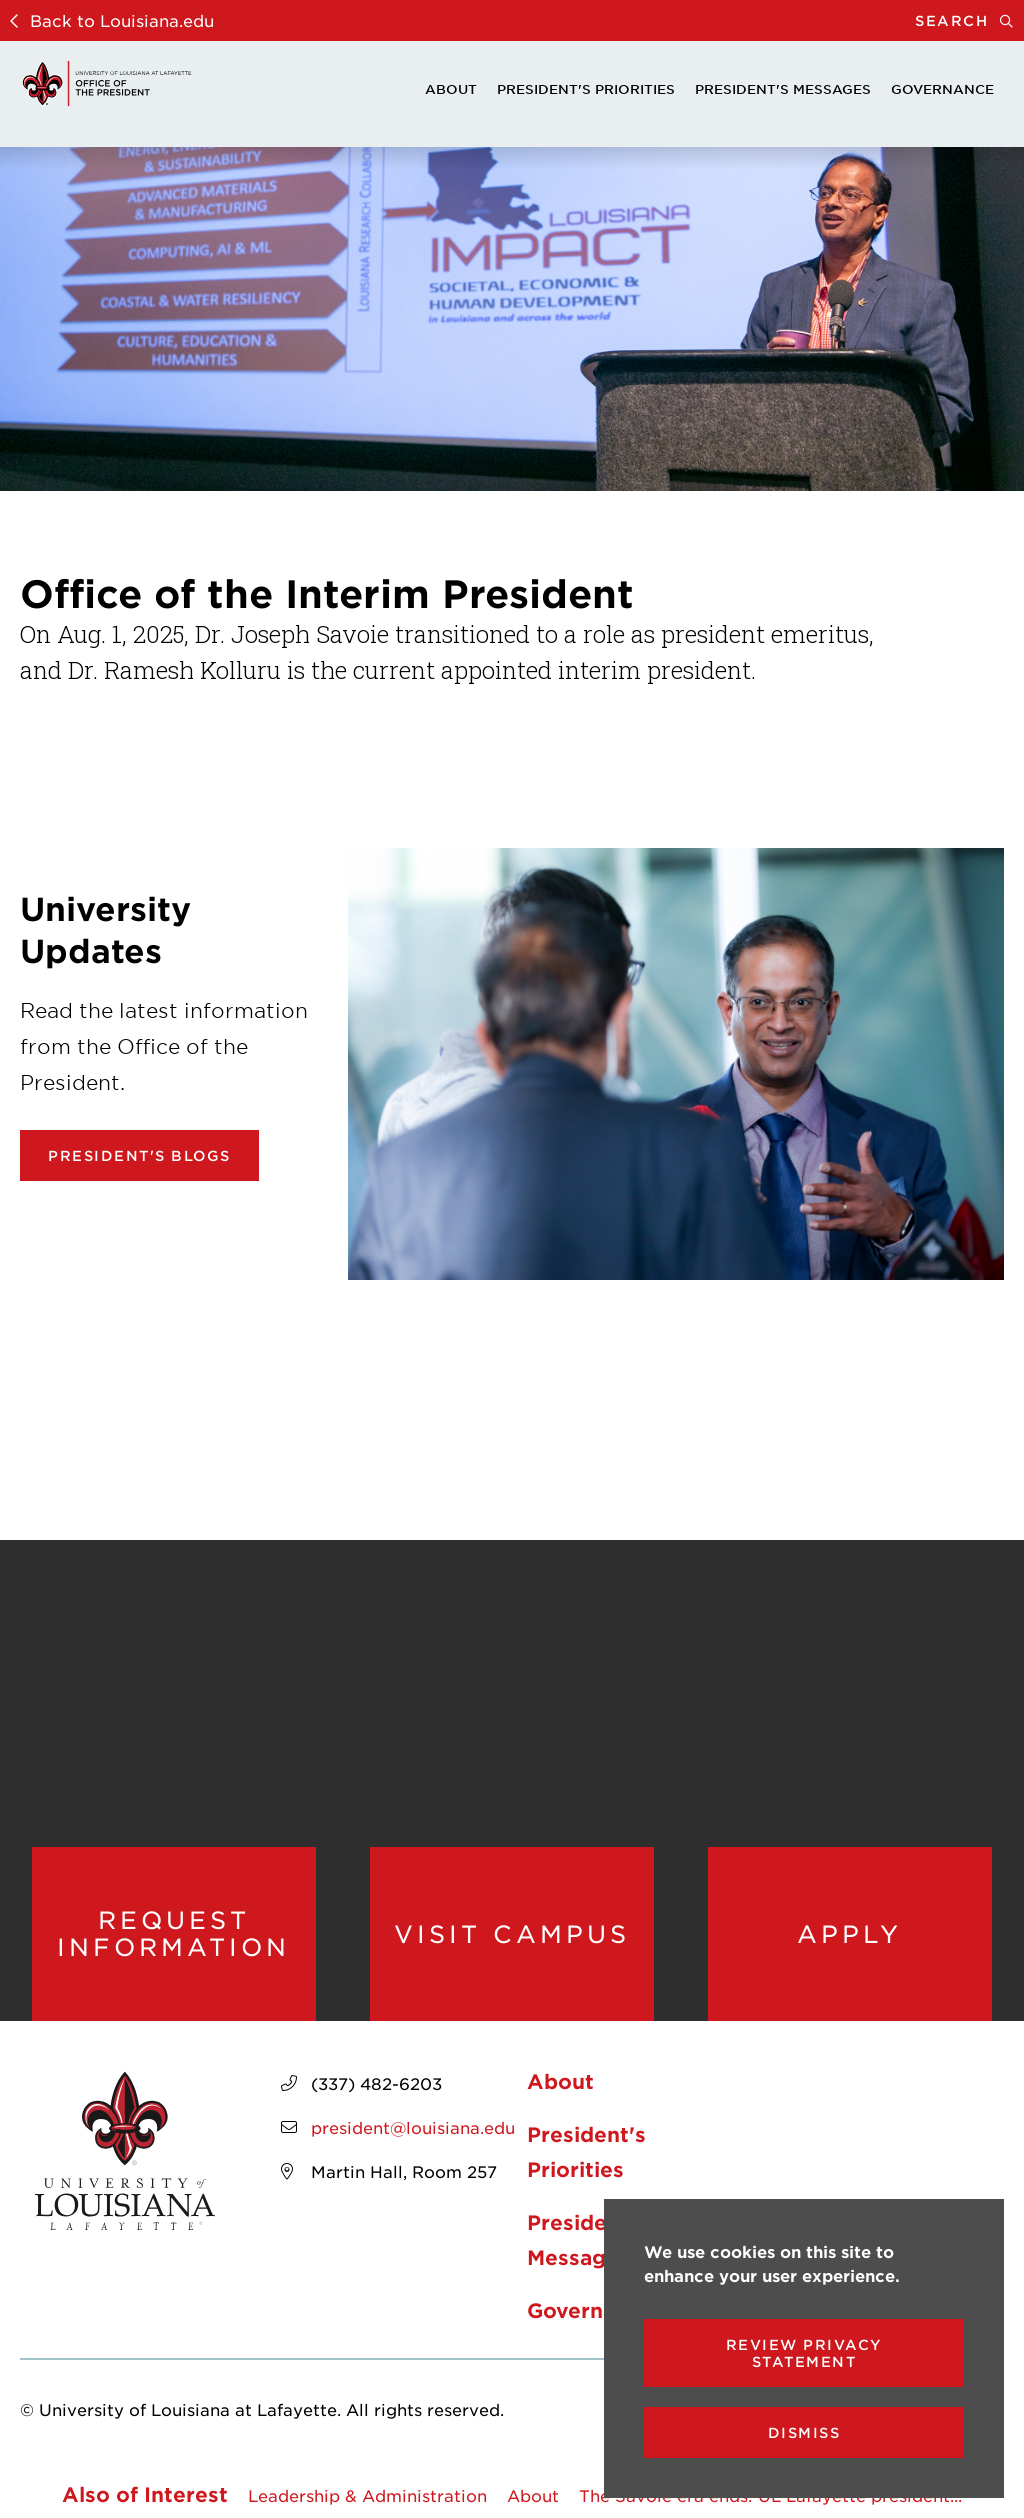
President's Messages (783, 89)
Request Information (173, 1933)
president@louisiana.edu (413, 2127)
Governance (942, 89)
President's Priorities (586, 89)
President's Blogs (139, 1155)
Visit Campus (512, 1934)
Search (969, 20)
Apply (849, 1934)
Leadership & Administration (367, 2495)
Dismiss (804, 2432)
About (451, 89)
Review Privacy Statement (804, 2353)
